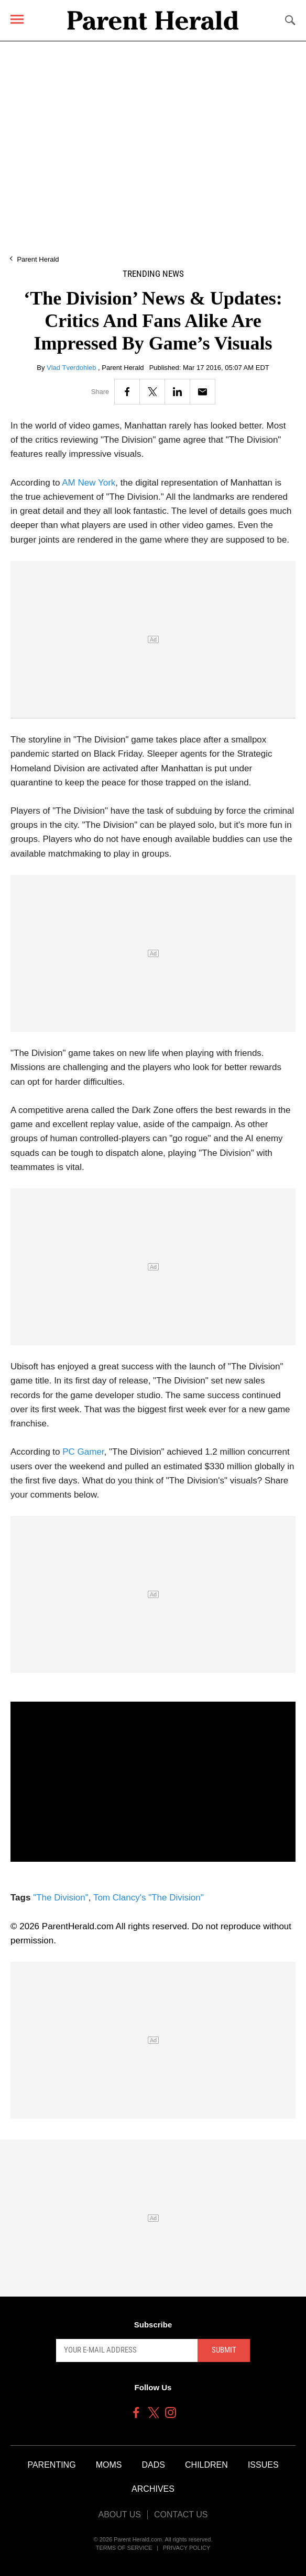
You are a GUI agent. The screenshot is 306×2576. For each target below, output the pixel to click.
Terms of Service (124, 2548)
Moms (109, 2464)
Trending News (153, 274)
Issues (263, 2464)
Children (206, 2464)
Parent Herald (38, 259)
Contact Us (181, 2514)
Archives (153, 2488)
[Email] (202, 391)
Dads (153, 2464)
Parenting (51, 2464)
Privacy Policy (187, 2548)
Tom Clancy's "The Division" (148, 1898)
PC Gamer (83, 1452)
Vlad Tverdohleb (72, 368)
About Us (119, 2514)
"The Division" (61, 1898)
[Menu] (17, 19)
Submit (224, 2350)
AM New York (88, 483)
